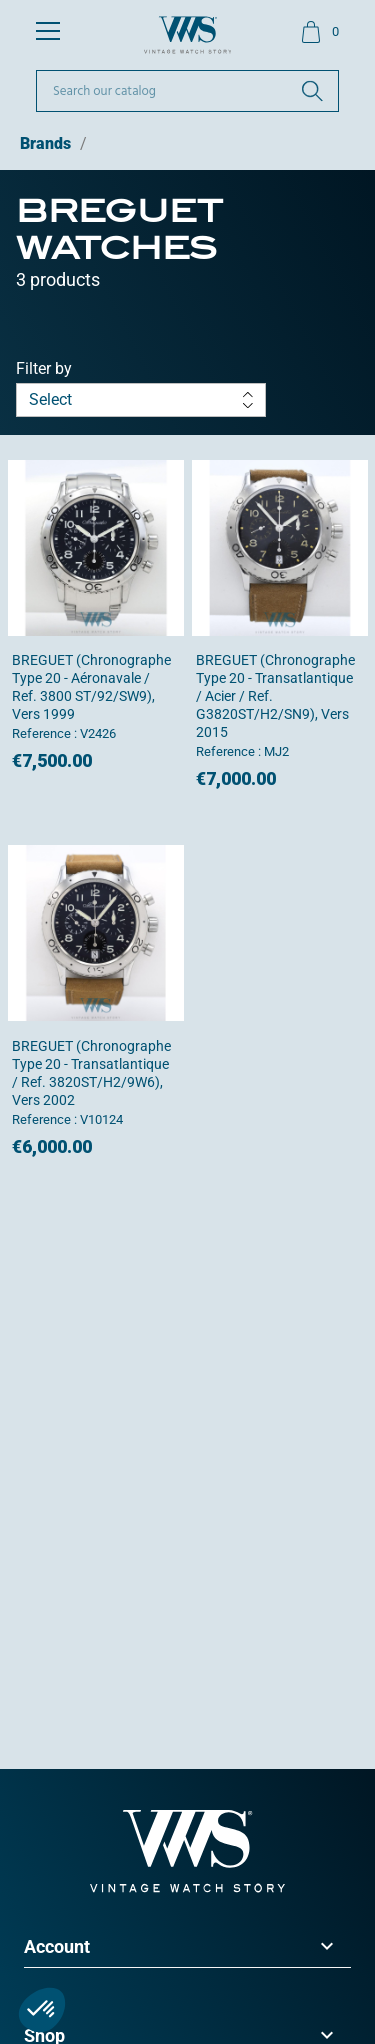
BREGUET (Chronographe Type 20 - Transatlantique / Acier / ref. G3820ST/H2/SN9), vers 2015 (275, 696)
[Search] (187, 91)
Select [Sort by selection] (141, 399)
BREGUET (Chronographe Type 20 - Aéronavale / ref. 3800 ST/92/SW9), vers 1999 (91, 687)
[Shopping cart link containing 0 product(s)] (319, 32)
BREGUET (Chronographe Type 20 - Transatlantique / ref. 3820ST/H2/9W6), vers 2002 (91, 1073)
